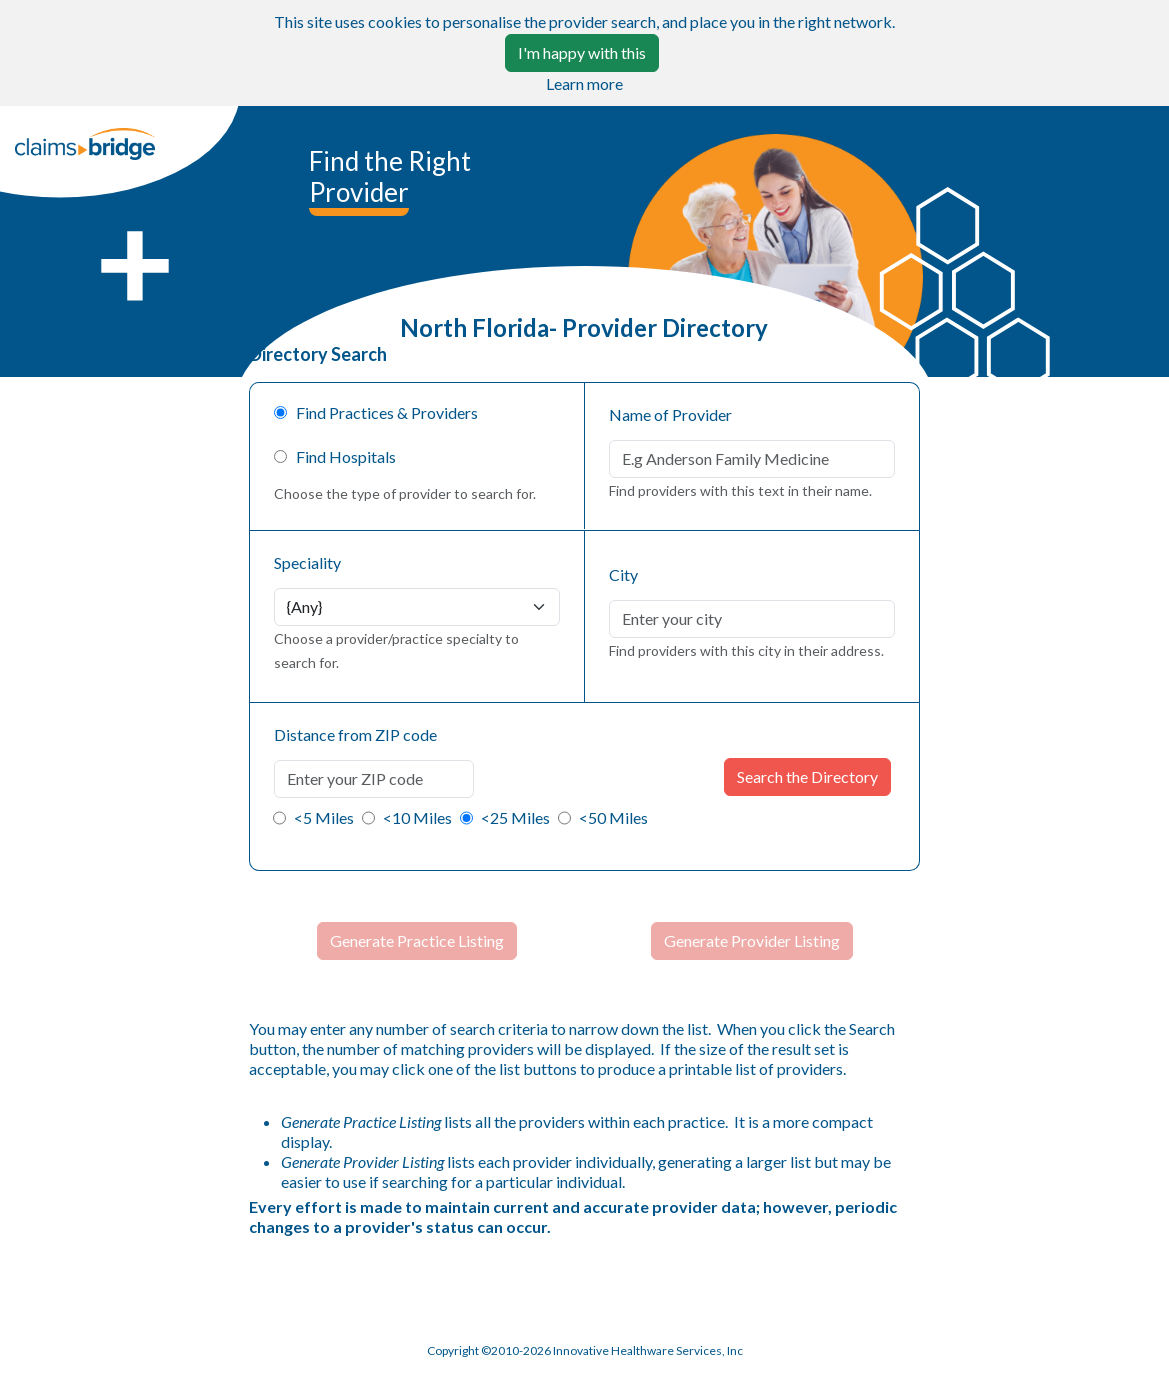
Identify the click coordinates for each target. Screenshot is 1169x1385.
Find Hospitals (341, 456)
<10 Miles (417, 817)
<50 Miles (613, 817)
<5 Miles (324, 817)
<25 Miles (515, 817)
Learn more (584, 83)
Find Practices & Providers (382, 412)
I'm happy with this (582, 52)
